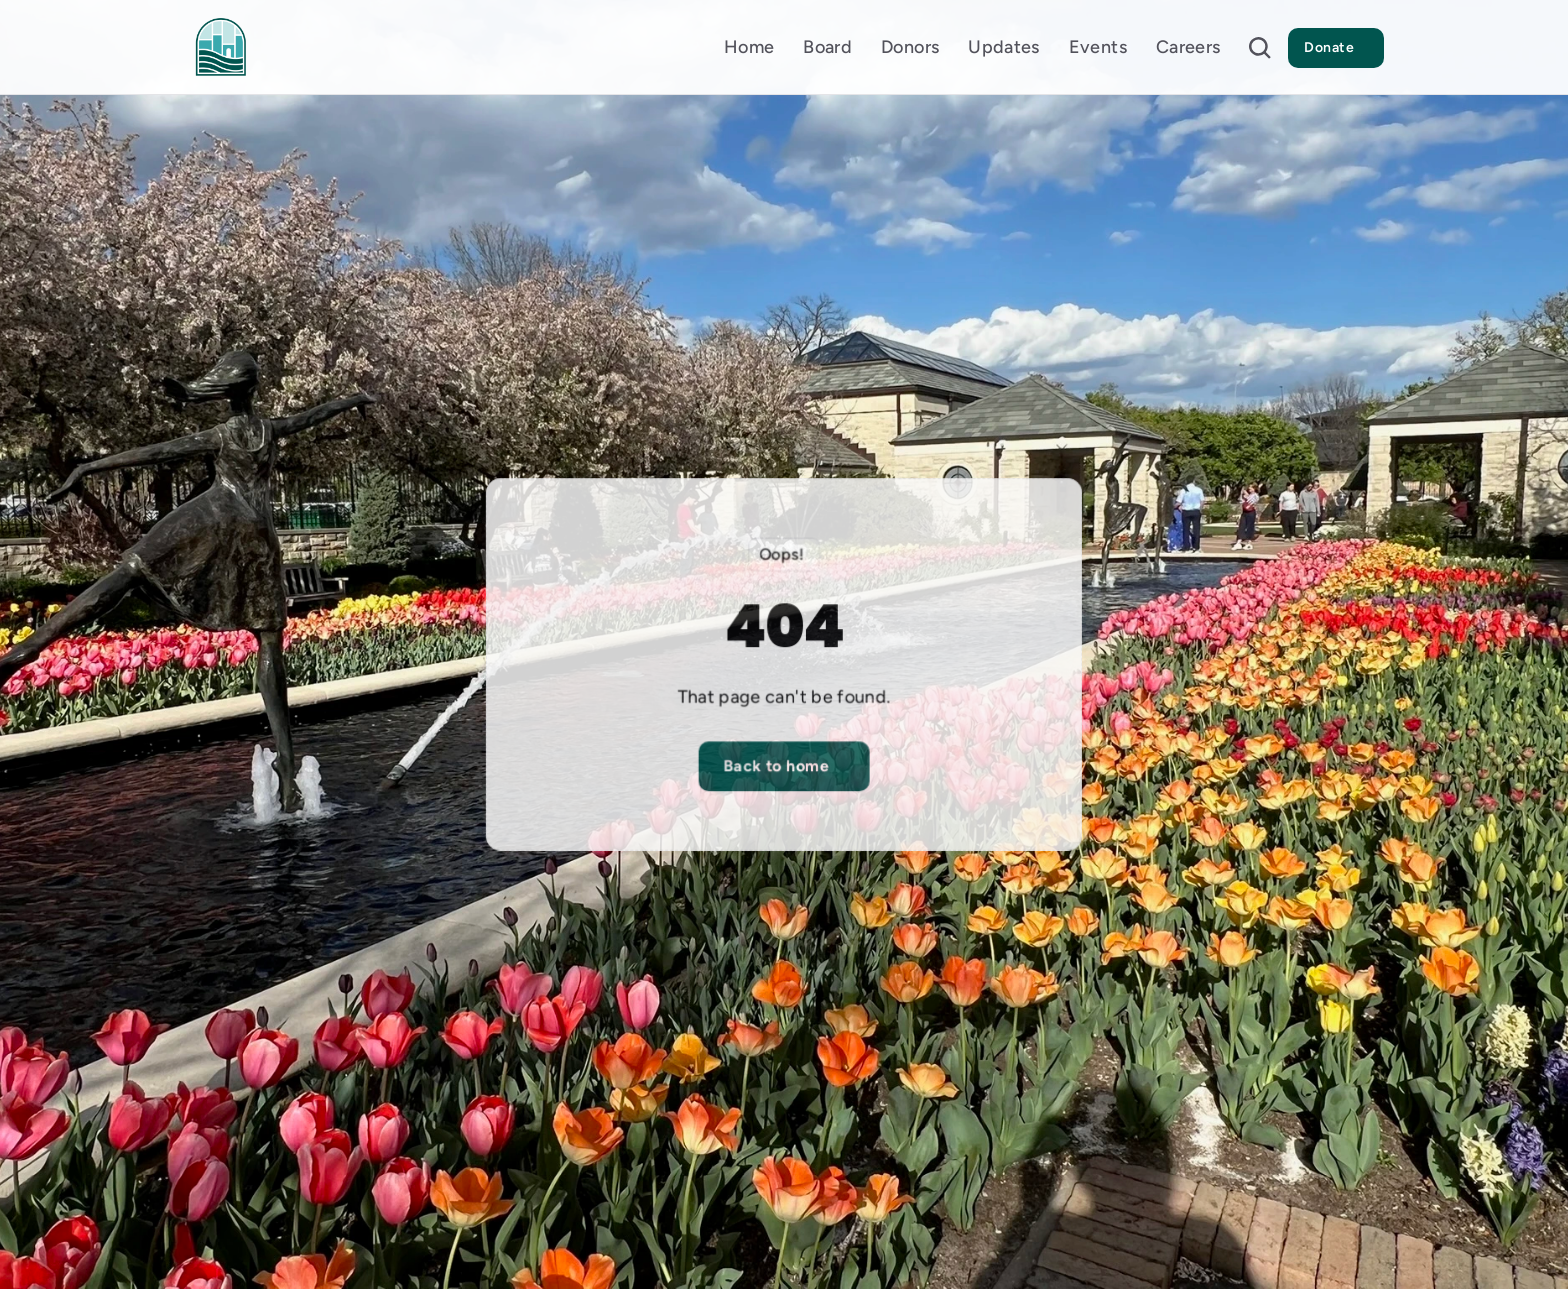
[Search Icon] (1260, 48)
